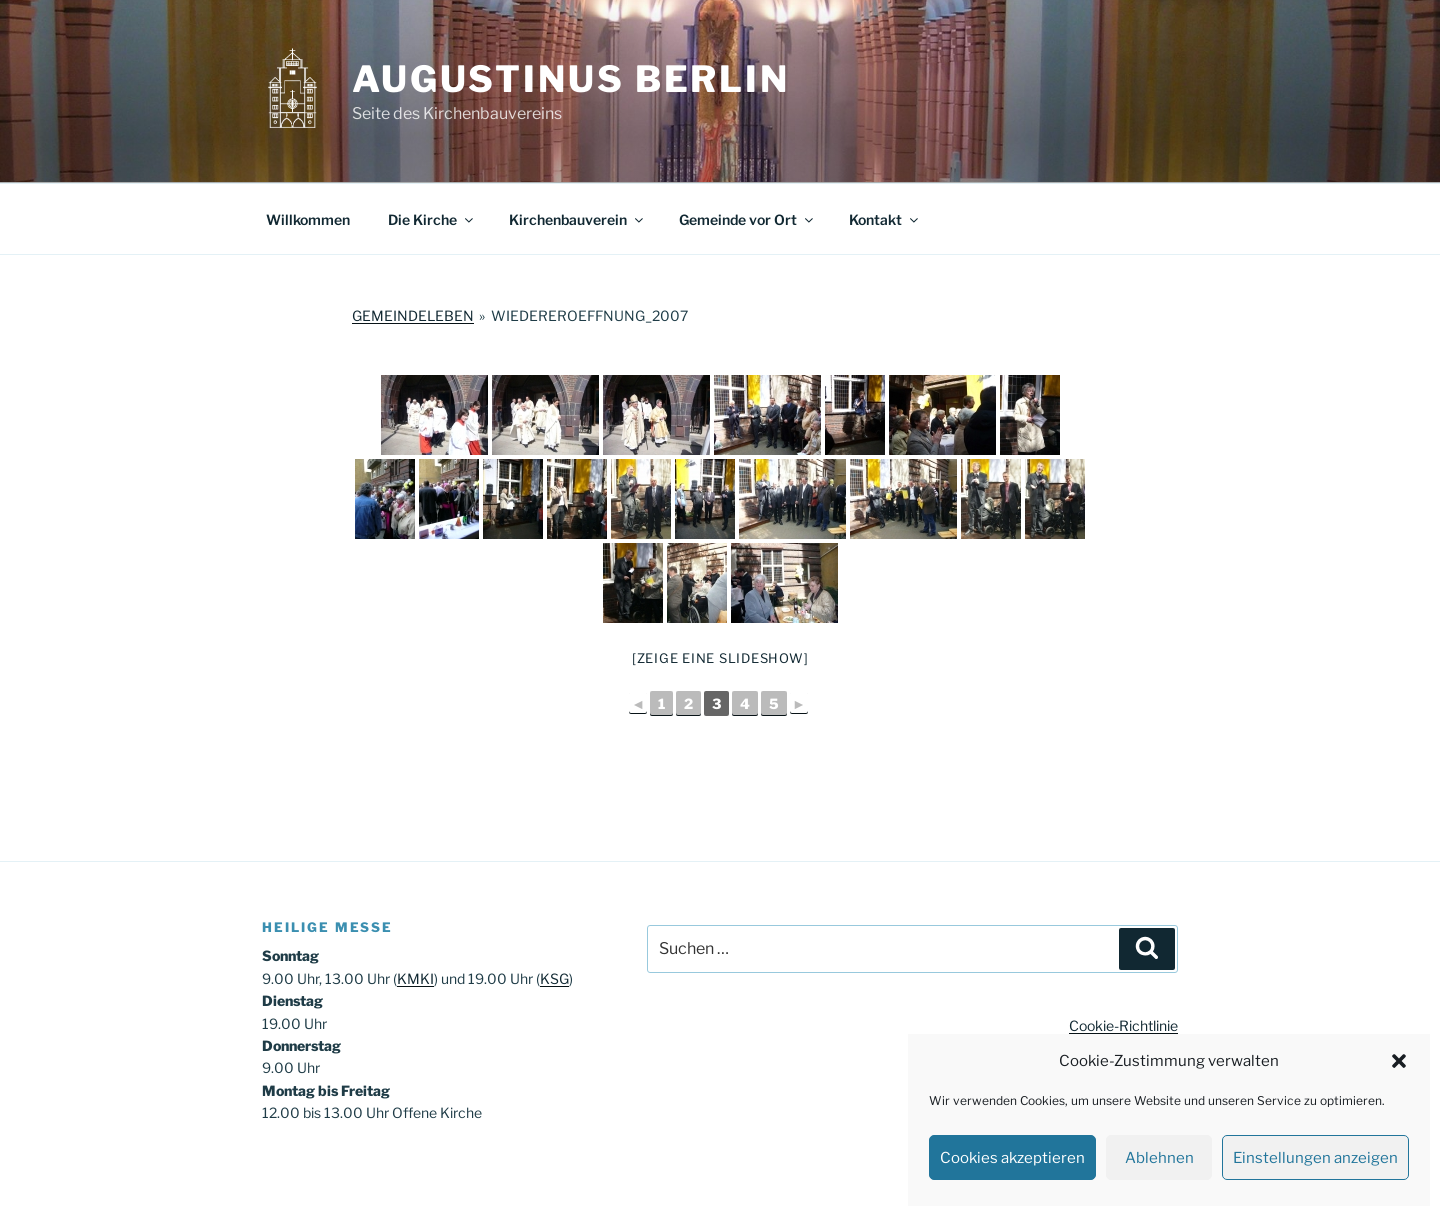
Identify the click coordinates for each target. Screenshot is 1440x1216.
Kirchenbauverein (577, 219)
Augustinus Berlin (571, 79)
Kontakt (885, 219)
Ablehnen (1159, 1158)
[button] (1399, 1061)
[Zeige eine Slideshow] (720, 658)
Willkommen (308, 219)
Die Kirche (432, 219)
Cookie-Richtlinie (1123, 1025)
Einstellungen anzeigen (1315, 1158)
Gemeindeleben (413, 315)
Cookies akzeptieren (1012, 1158)
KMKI (415, 978)
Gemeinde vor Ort (747, 219)
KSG (554, 978)
